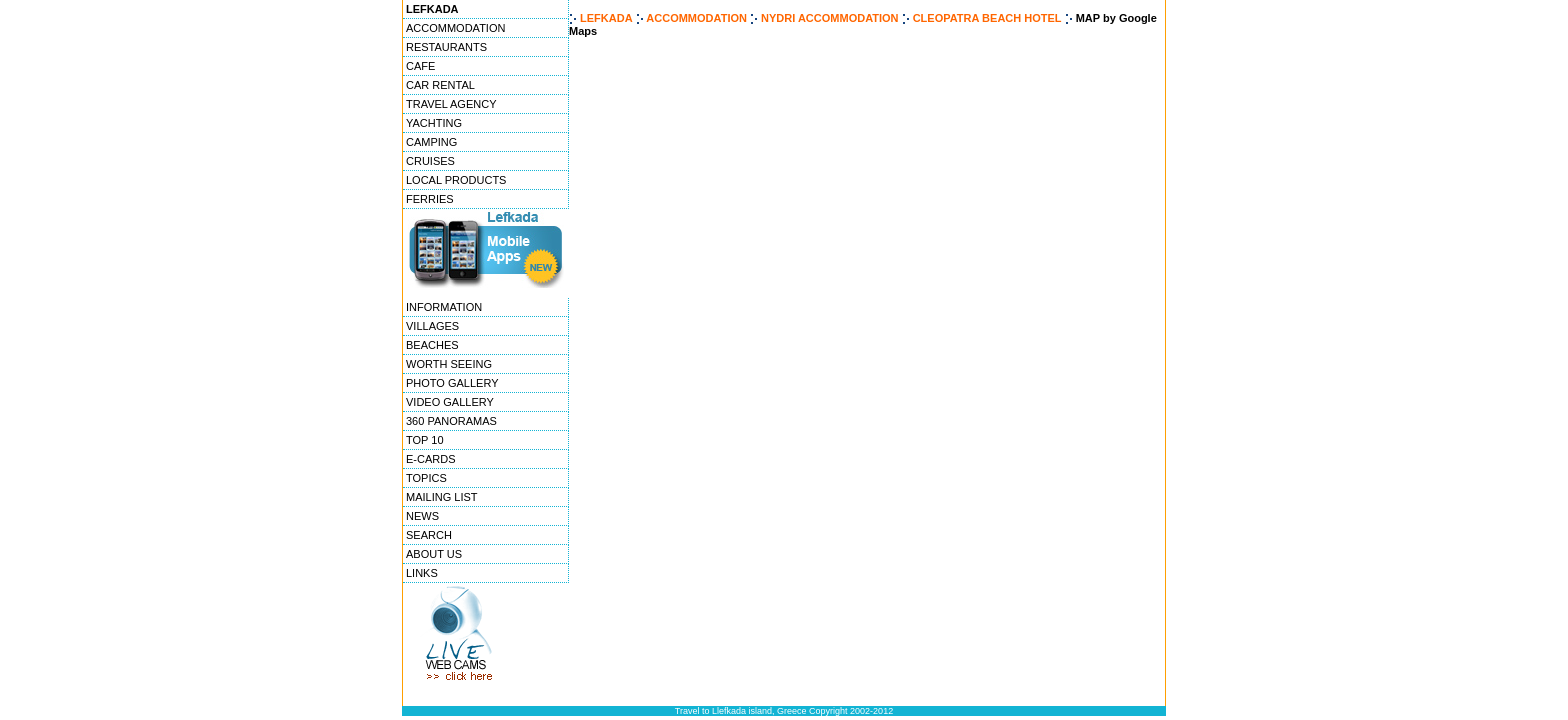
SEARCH (429, 535)
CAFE (420, 66)
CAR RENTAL (440, 85)
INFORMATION (444, 307)
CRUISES (430, 161)
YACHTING (434, 123)
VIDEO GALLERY (450, 402)
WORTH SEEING (449, 364)
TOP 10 (425, 440)
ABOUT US (434, 554)
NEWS (422, 516)
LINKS (422, 573)
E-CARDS (431, 459)
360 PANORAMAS (451, 421)
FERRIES (430, 199)
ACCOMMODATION (455, 28)
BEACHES (432, 345)
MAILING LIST (442, 497)
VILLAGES (432, 326)
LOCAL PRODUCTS (456, 180)
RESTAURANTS (446, 47)
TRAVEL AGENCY (451, 104)
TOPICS (426, 478)
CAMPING (431, 142)
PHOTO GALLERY (452, 383)
